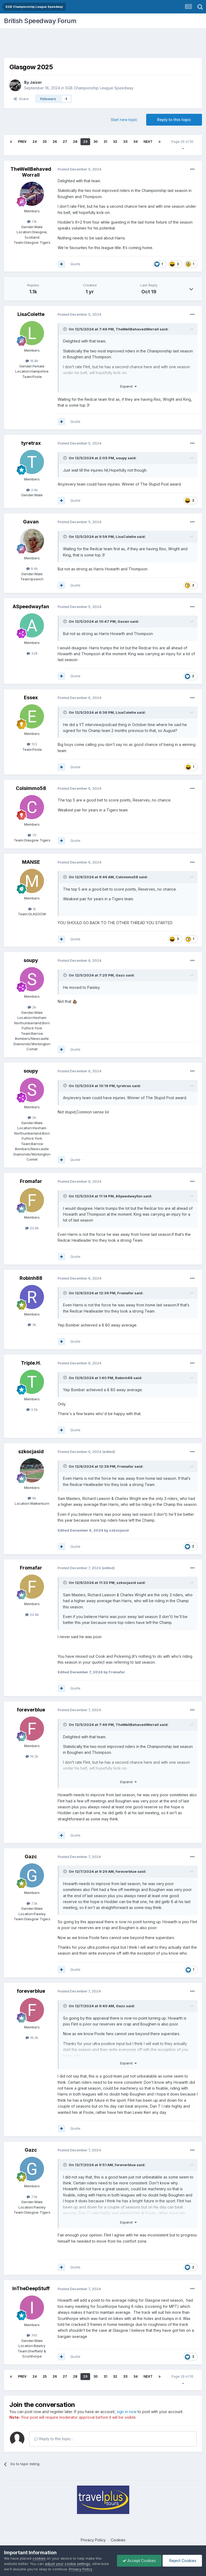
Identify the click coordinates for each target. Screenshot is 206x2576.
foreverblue (31, 1710)
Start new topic (124, 119)
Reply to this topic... (53, 2438)
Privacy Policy (93, 2540)
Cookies (118, 2540)
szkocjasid (31, 1451)
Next (148, 142)
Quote (75, 264)
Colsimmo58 (31, 788)
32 (115, 142)
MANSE (31, 862)
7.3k (32, 1903)
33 (125, 142)
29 (85, 142)
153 (32, 744)
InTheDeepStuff (31, 2288)
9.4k (32, 568)
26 (55, 142)
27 (65, 142)
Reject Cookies (182, 2560)
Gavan (31, 521)
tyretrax (31, 443)
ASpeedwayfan (31, 606)
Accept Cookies (139, 2560)
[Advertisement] (103, 44)
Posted (79, 169)
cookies (39, 2558)
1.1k (32, 221)
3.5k (32, 1409)
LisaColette (31, 314)
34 (135, 142)
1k (32, 909)
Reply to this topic (174, 119)
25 (45, 142)
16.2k (31, 1756)
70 (32, 835)
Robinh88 (31, 1278)
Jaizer (36, 82)
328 (32, 653)
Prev (22, 142)
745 (32, 2335)
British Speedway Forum (40, 21)
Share (21, 99)
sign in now (127, 2411)
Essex (31, 697)
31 (105, 142)
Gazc (120, 975)
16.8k (31, 361)
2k (32, 1007)
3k (32, 1324)
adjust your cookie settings (67, 2564)
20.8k (32, 1228)
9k (32, 1498)
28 (75, 142)
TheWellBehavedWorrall (30, 172)
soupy (121, 458)
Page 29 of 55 (183, 145)
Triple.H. (31, 1363)
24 (34, 142)
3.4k (32, 490)
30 (95, 142)
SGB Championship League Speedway (99, 88)
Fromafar (31, 1181)
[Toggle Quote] (65, 329)
